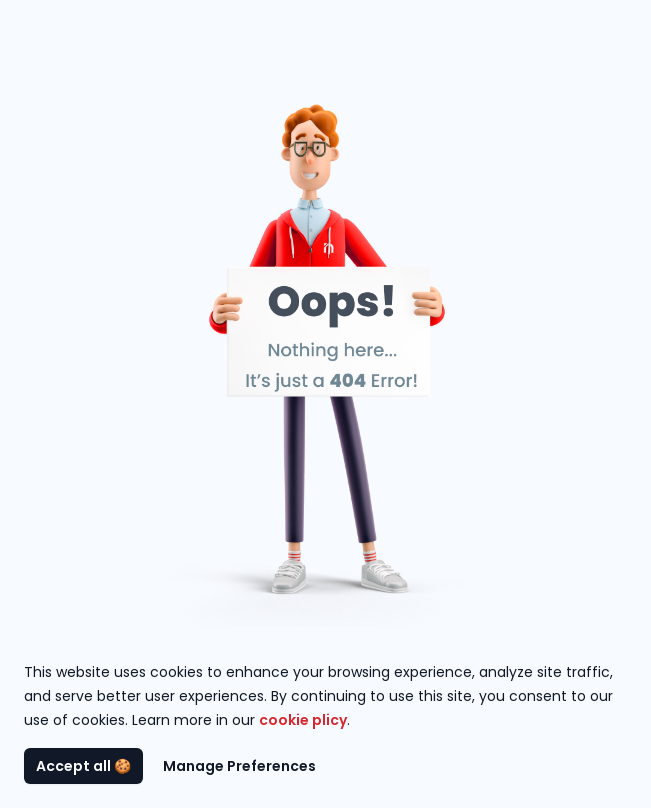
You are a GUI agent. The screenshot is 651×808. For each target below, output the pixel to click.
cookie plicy (303, 720)
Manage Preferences (239, 766)
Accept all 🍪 (83, 766)
